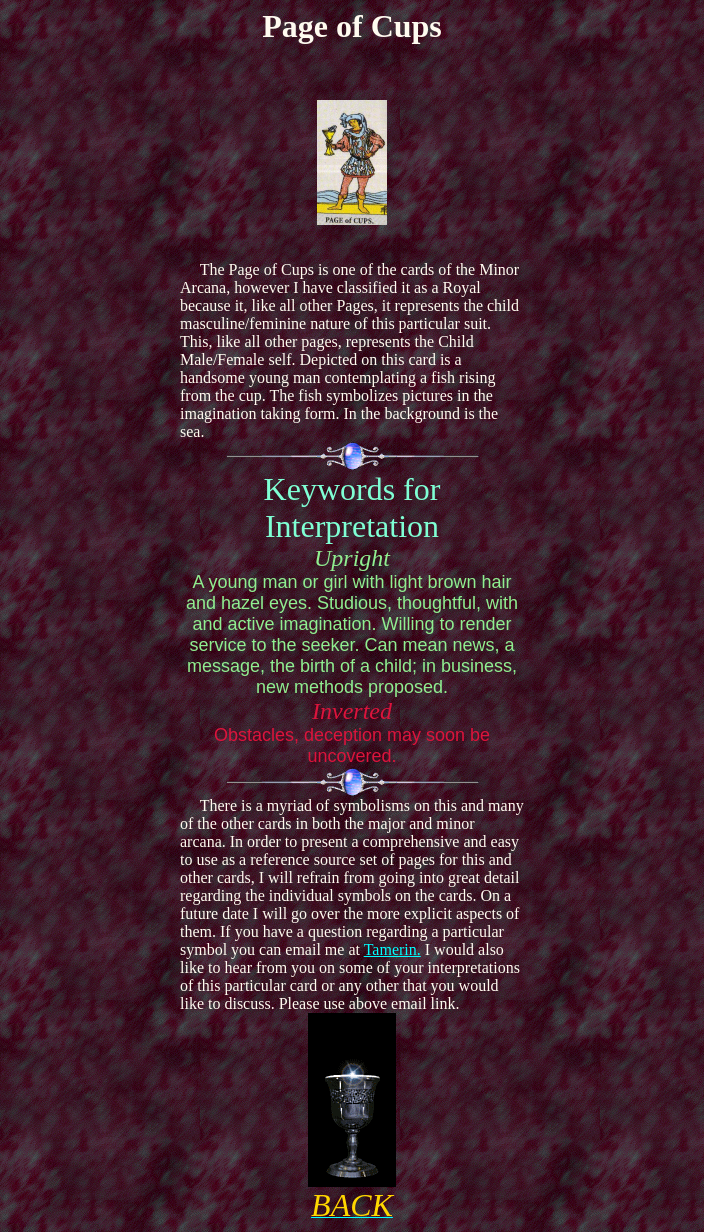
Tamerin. (392, 949)
